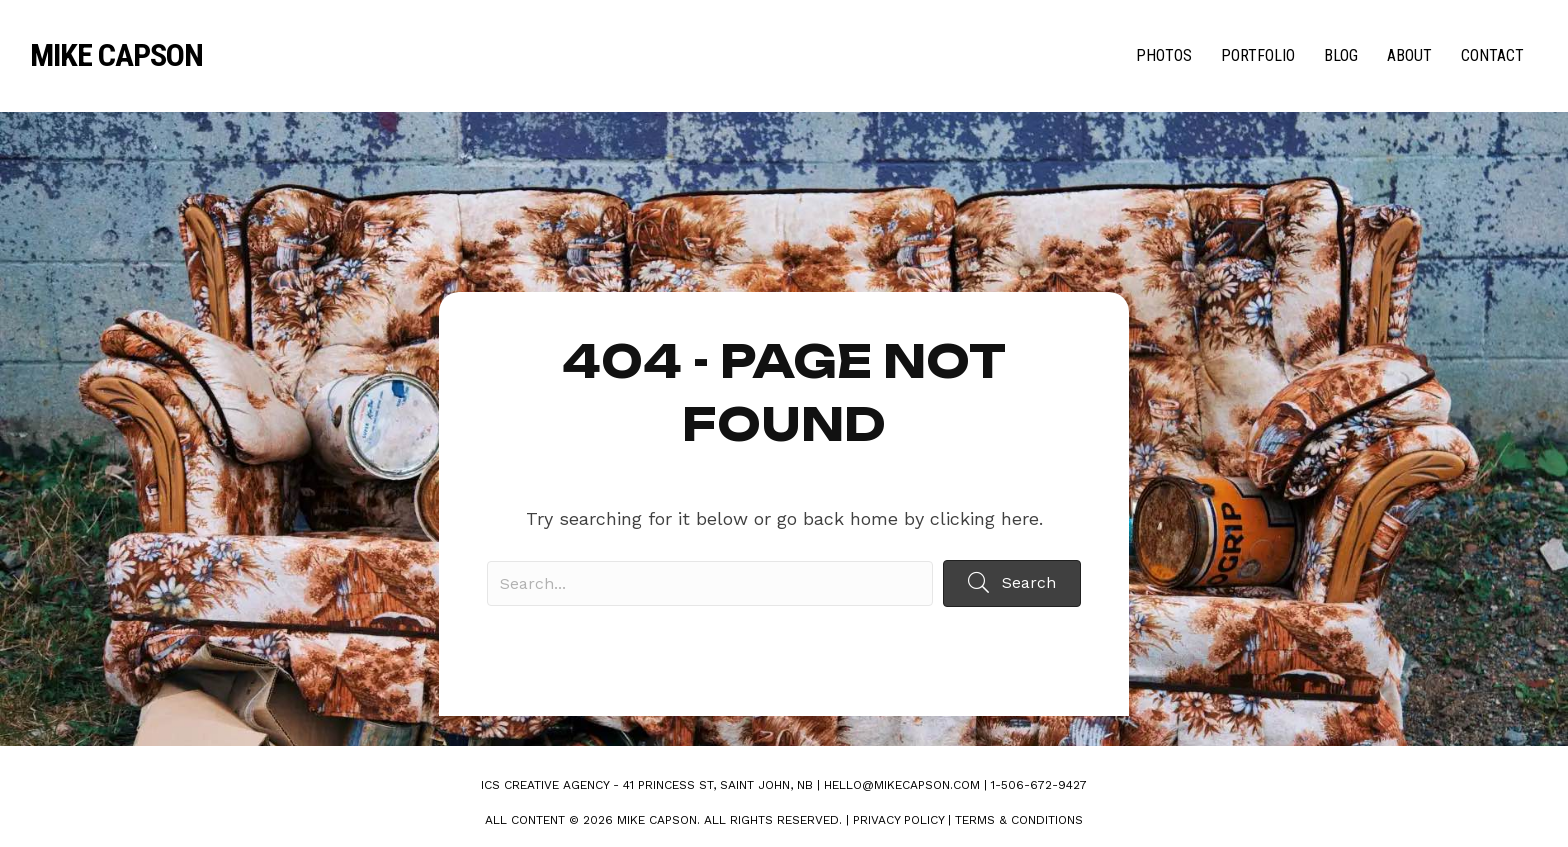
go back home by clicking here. (910, 518)
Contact (1492, 55)
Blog (1341, 55)
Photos (1164, 55)
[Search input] (710, 583)
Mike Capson (116, 55)
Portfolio (1258, 55)
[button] (1012, 583)
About (1409, 55)
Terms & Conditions (1019, 820)
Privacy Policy (898, 820)
